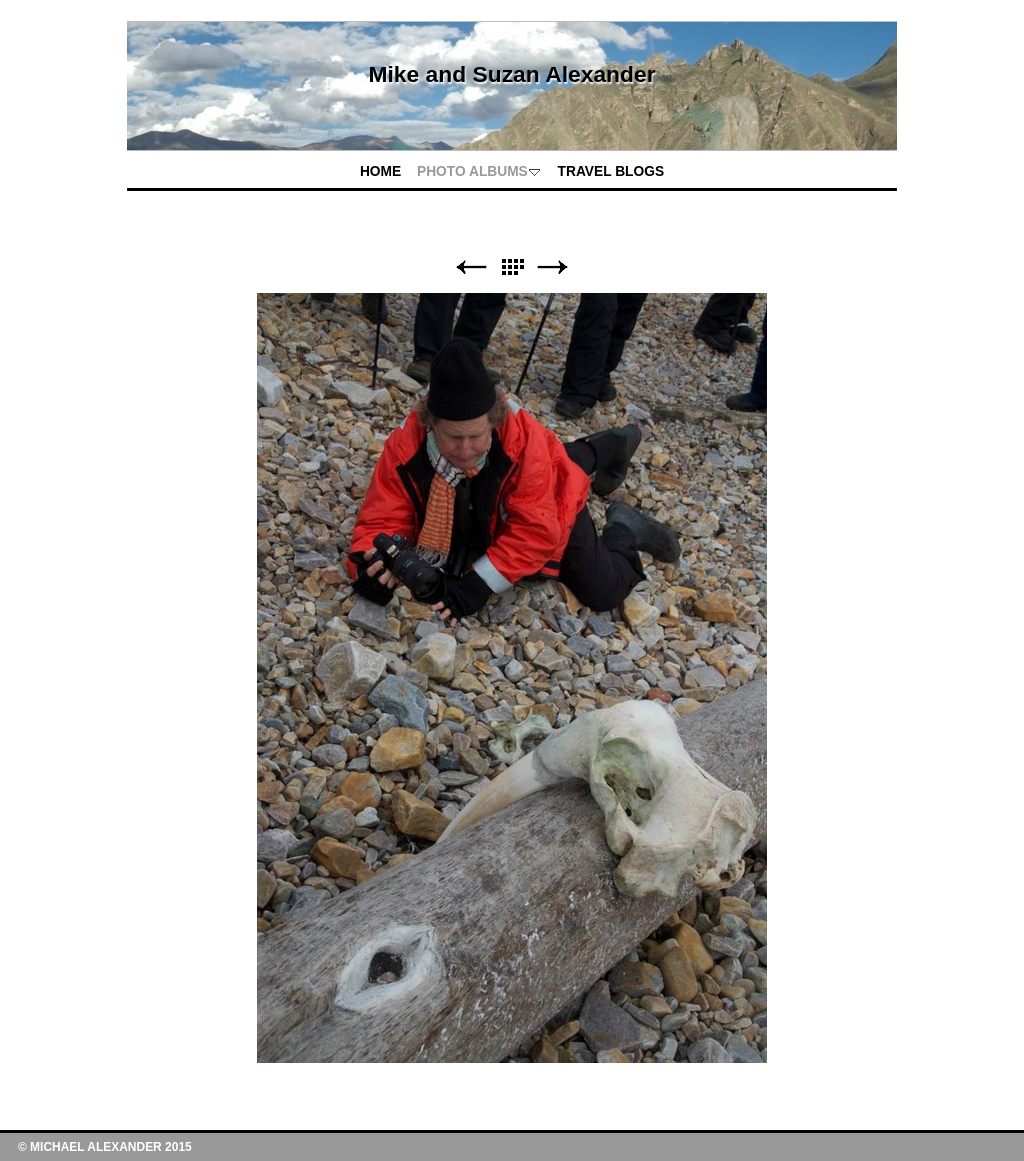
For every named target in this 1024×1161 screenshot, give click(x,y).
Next (553, 267)
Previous (471, 267)
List (512, 267)
